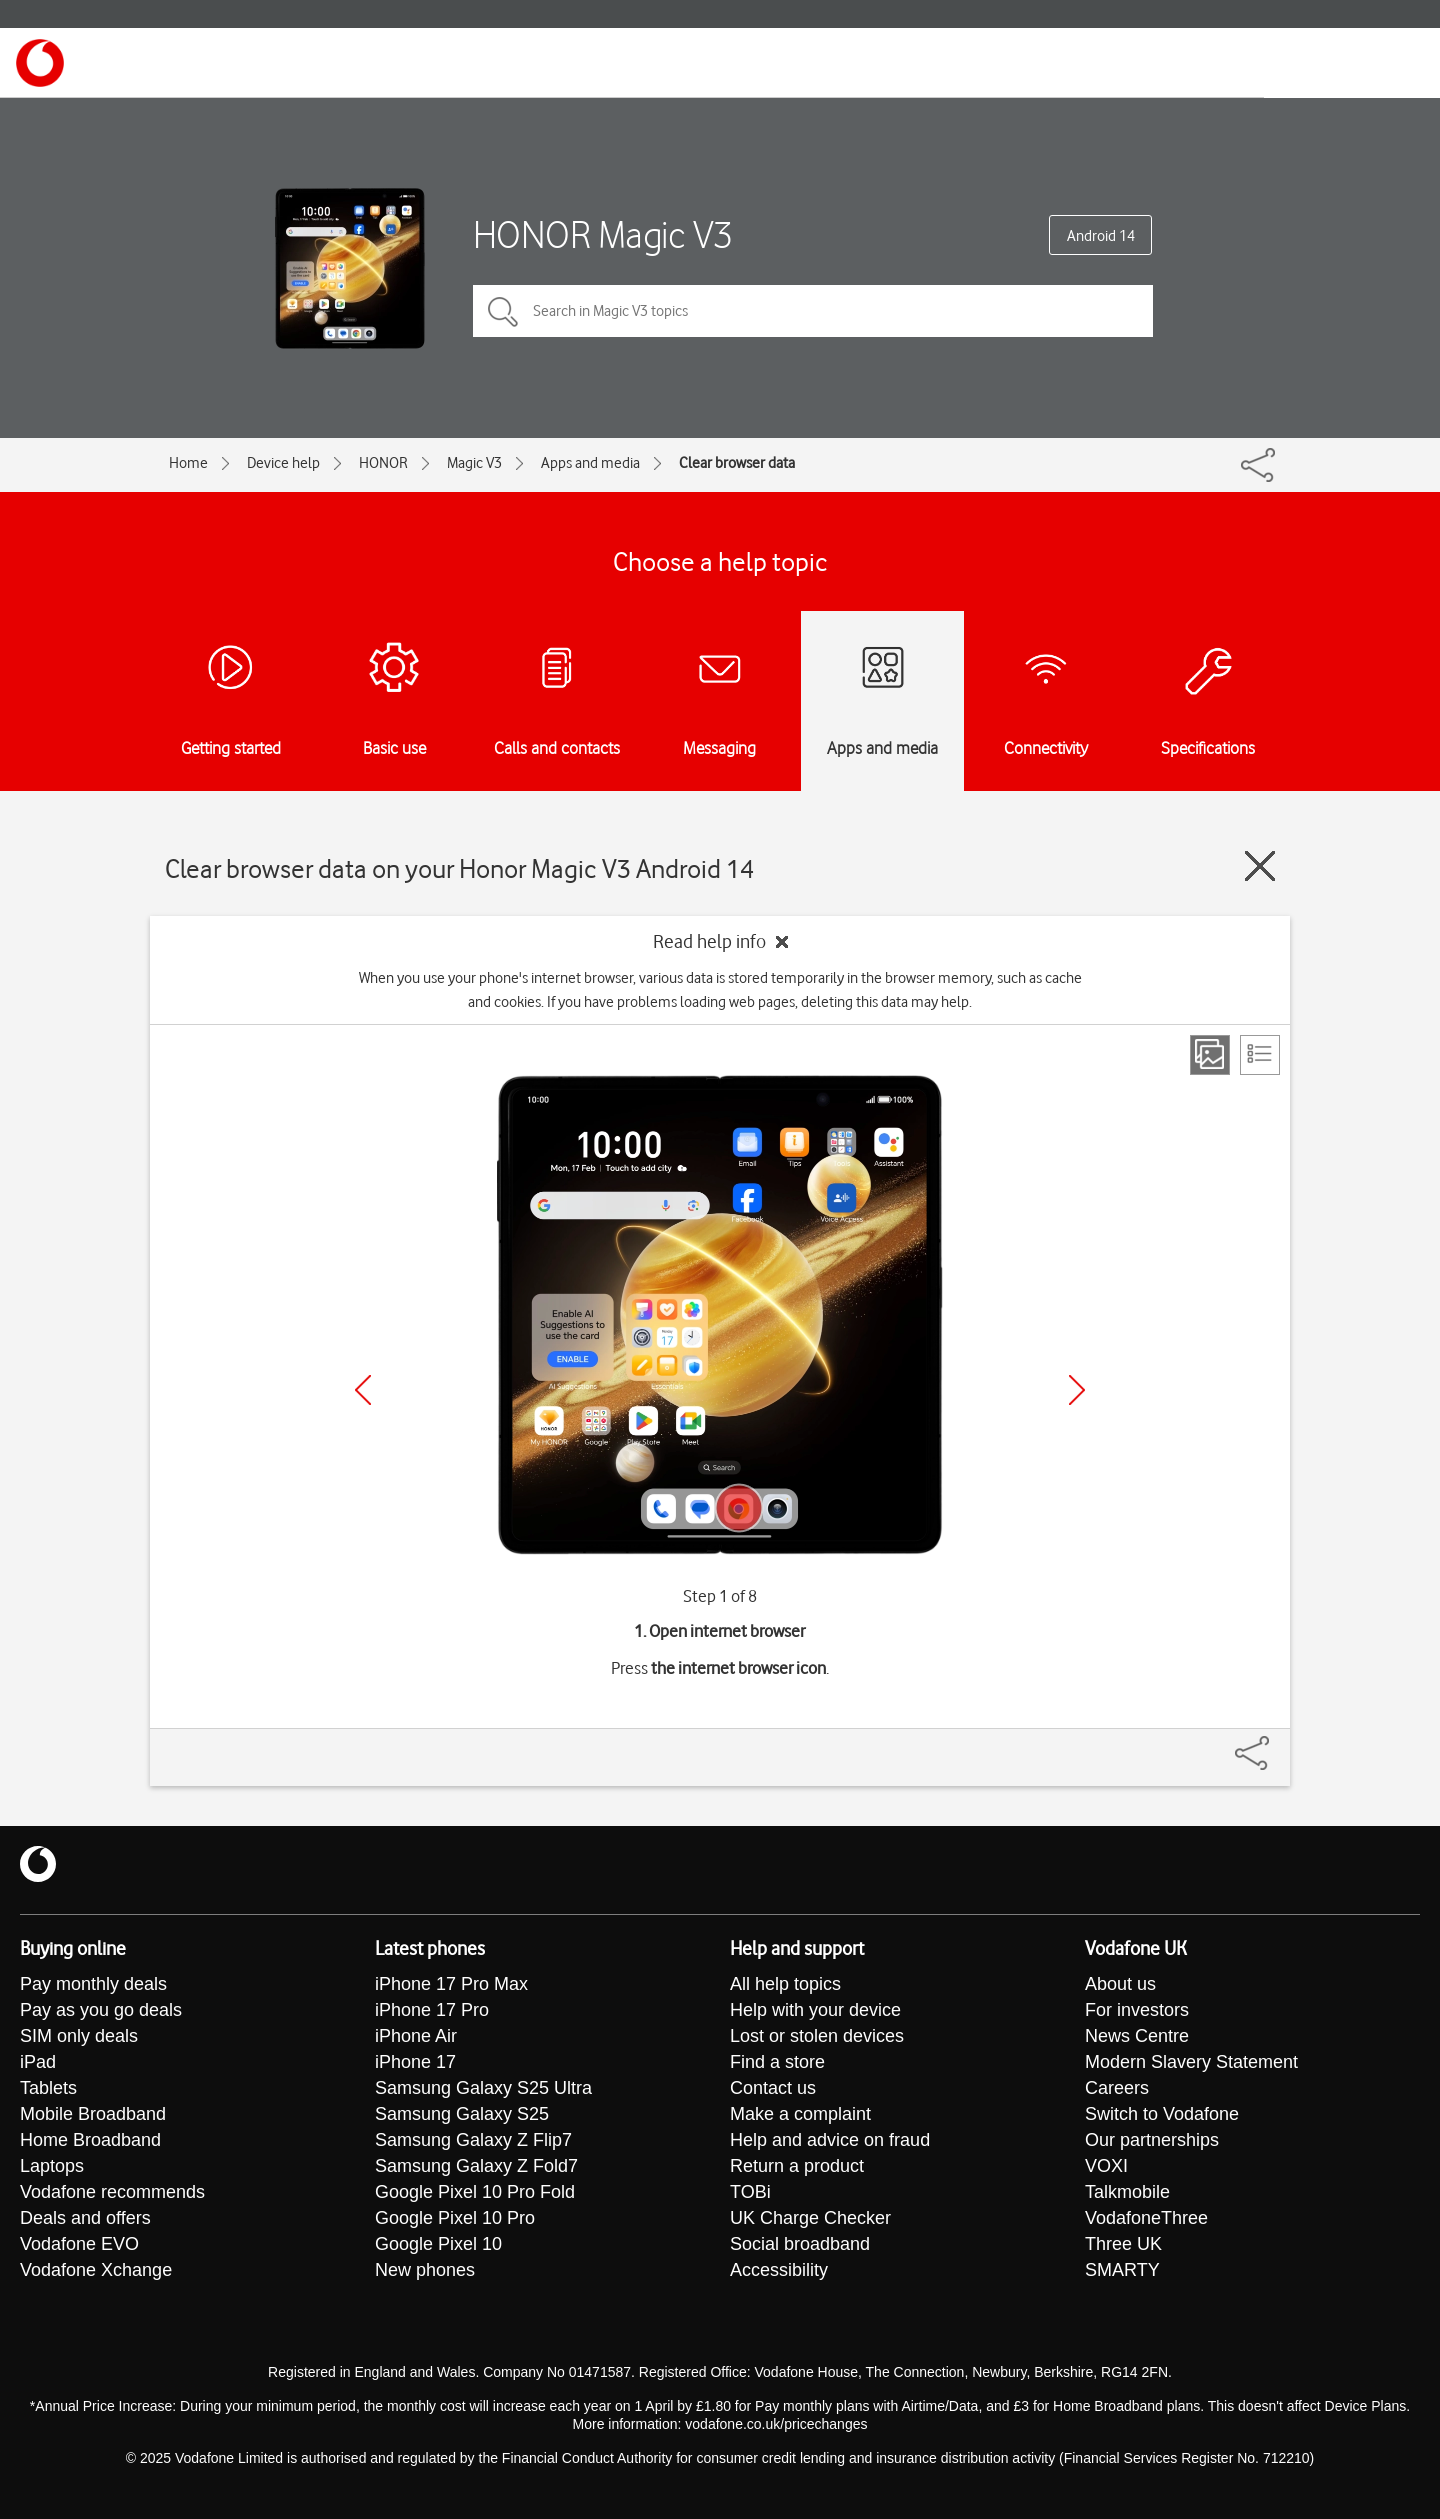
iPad (38, 2062)
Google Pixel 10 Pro (455, 2218)
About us (1120, 1984)
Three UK (1123, 2244)
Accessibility (779, 2270)
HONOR (383, 463)
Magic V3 (474, 463)
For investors (1137, 2010)
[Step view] (1210, 1055)
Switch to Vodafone (1162, 2114)
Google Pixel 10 (438, 2244)
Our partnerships (1152, 2140)
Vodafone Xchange (96, 2270)
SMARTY (1122, 2270)
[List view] (1260, 1055)
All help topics (785, 1984)
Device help (283, 463)
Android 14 (1101, 236)
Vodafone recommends (112, 2192)
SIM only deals (79, 2036)
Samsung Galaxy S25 (462, 2114)
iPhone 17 (415, 2062)
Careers (1117, 2088)
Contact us (773, 2088)
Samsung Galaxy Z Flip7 (473, 2140)
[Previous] (363, 1390)
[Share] (1276, 1743)
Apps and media (590, 463)
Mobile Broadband (93, 2114)
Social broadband (800, 2244)
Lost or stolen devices (817, 2036)
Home (188, 463)
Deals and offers (85, 2218)
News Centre (1137, 2036)
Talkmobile (1127, 2192)
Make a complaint (800, 2114)
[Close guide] (1260, 866)
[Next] (1077, 1390)
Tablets (48, 2088)
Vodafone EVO (79, 2244)
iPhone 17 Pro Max (451, 1984)
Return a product (797, 2166)
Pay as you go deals (101, 2010)
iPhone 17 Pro (432, 2010)
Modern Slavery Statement (1191, 2062)
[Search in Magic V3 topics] (813, 311)
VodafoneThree (1146, 2218)
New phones (425, 2270)
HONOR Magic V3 (603, 234)
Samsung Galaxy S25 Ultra (483, 2088)
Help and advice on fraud (830, 2140)
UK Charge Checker (810, 2218)
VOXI (1106, 2166)
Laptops (52, 2166)
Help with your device (815, 2010)
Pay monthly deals (93, 1984)
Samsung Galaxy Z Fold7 (476, 2166)
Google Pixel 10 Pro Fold (475, 2192)
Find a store (777, 2062)
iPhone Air (416, 2036)
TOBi (750, 2192)
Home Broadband (90, 2140)
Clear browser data (737, 463)
